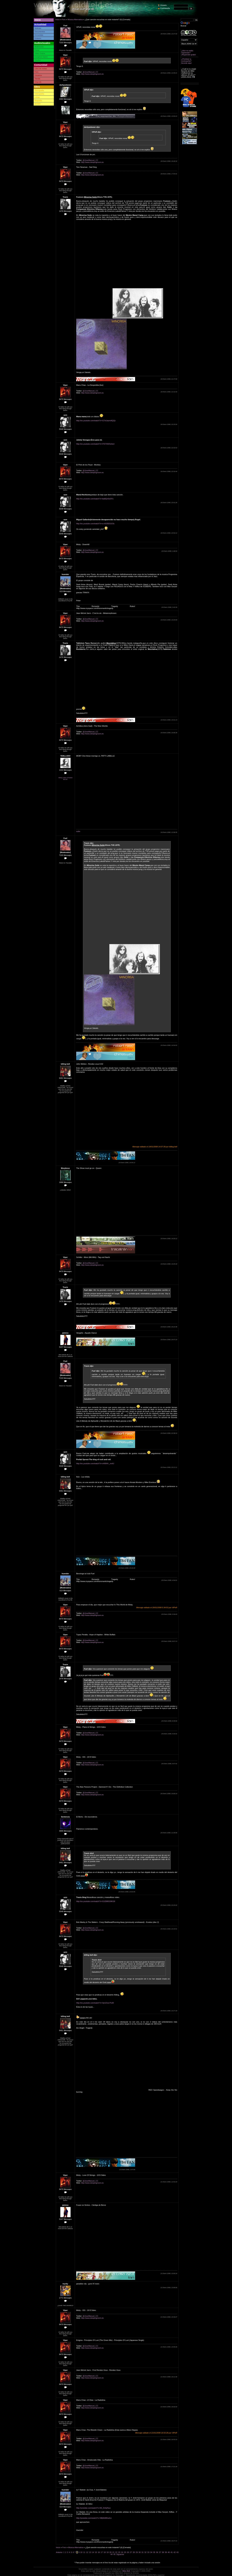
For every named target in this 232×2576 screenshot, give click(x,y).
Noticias (38, 28)
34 (151, 2552)
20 (110, 2552)
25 (125, 2552)
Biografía (38, 101)
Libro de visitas (41, 69)
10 (81, 2552)
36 (157, 2552)
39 (166, 2552)
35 (154, 2552)
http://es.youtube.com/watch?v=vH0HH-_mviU (95, 1463)
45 (114, 2554)
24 (122, 2552)
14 (93, 2552)
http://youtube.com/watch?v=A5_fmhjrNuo (93, 2508)
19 (107, 2552)
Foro (37, 72)
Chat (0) (38, 82)
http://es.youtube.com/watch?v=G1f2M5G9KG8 (95, 1901)
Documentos (40, 32)
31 (142, 2552)
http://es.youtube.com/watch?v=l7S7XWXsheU (95, 444)
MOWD (38, 104)
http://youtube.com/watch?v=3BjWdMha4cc (94, 2518)
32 (145, 2552)
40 (169, 2552)
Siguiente (120, 2554)
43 (177, 2552)
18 (105, 2552)
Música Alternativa (75, 19)
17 (102, 2552)
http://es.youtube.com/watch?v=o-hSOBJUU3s (95, 524)
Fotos (37, 50)
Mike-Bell (126, 2571)
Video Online (40, 53)
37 (160, 2552)
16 (99, 2552)
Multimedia (39, 47)
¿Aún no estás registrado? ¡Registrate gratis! (188, 53)
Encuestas (39, 35)
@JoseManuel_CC (90, 72)
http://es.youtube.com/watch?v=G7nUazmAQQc (96, 421)
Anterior (59, 2552)
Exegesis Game (41, 57)
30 (140, 2552)
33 (148, 2552)
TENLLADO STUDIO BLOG (65, 778)
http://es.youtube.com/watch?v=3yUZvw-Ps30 (95, 2003)
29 (137, 2552)
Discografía (39, 90)
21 (113, 2552)
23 (119, 2552)
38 (163, 2552)
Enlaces (38, 38)
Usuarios (38, 75)
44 (112, 2554)
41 (172, 2552)
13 (90, 2552)
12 (87, 2552)
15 (96, 2552)
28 (134, 2552)
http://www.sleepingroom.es (92, 74)
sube (78, 831)
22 (116, 2552)
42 (174, 2552)
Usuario (163, 5)
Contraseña (165, 8)
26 (128, 2552)
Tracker (38, 60)
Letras (37, 97)
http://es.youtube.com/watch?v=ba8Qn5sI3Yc (95, 499)
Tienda (37, 79)
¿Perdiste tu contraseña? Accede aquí (186, 61)
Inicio (38, 19)
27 (131, 2552)
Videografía (39, 94)
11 (84, 2552)
